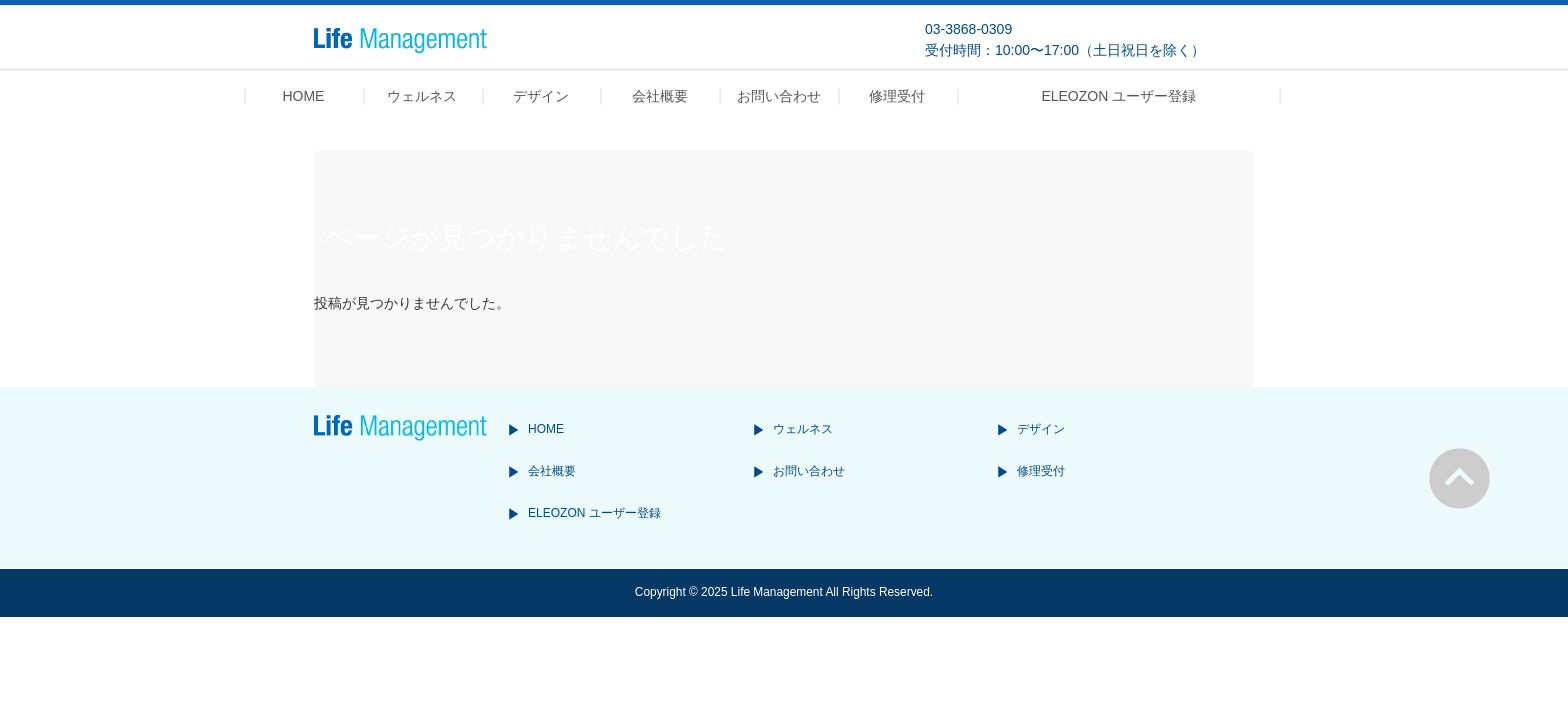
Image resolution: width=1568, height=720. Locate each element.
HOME (546, 429)
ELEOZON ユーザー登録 (594, 513)
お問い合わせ (809, 471)
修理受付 (1041, 471)
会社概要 (552, 471)
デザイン (1041, 429)
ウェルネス (803, 429)
